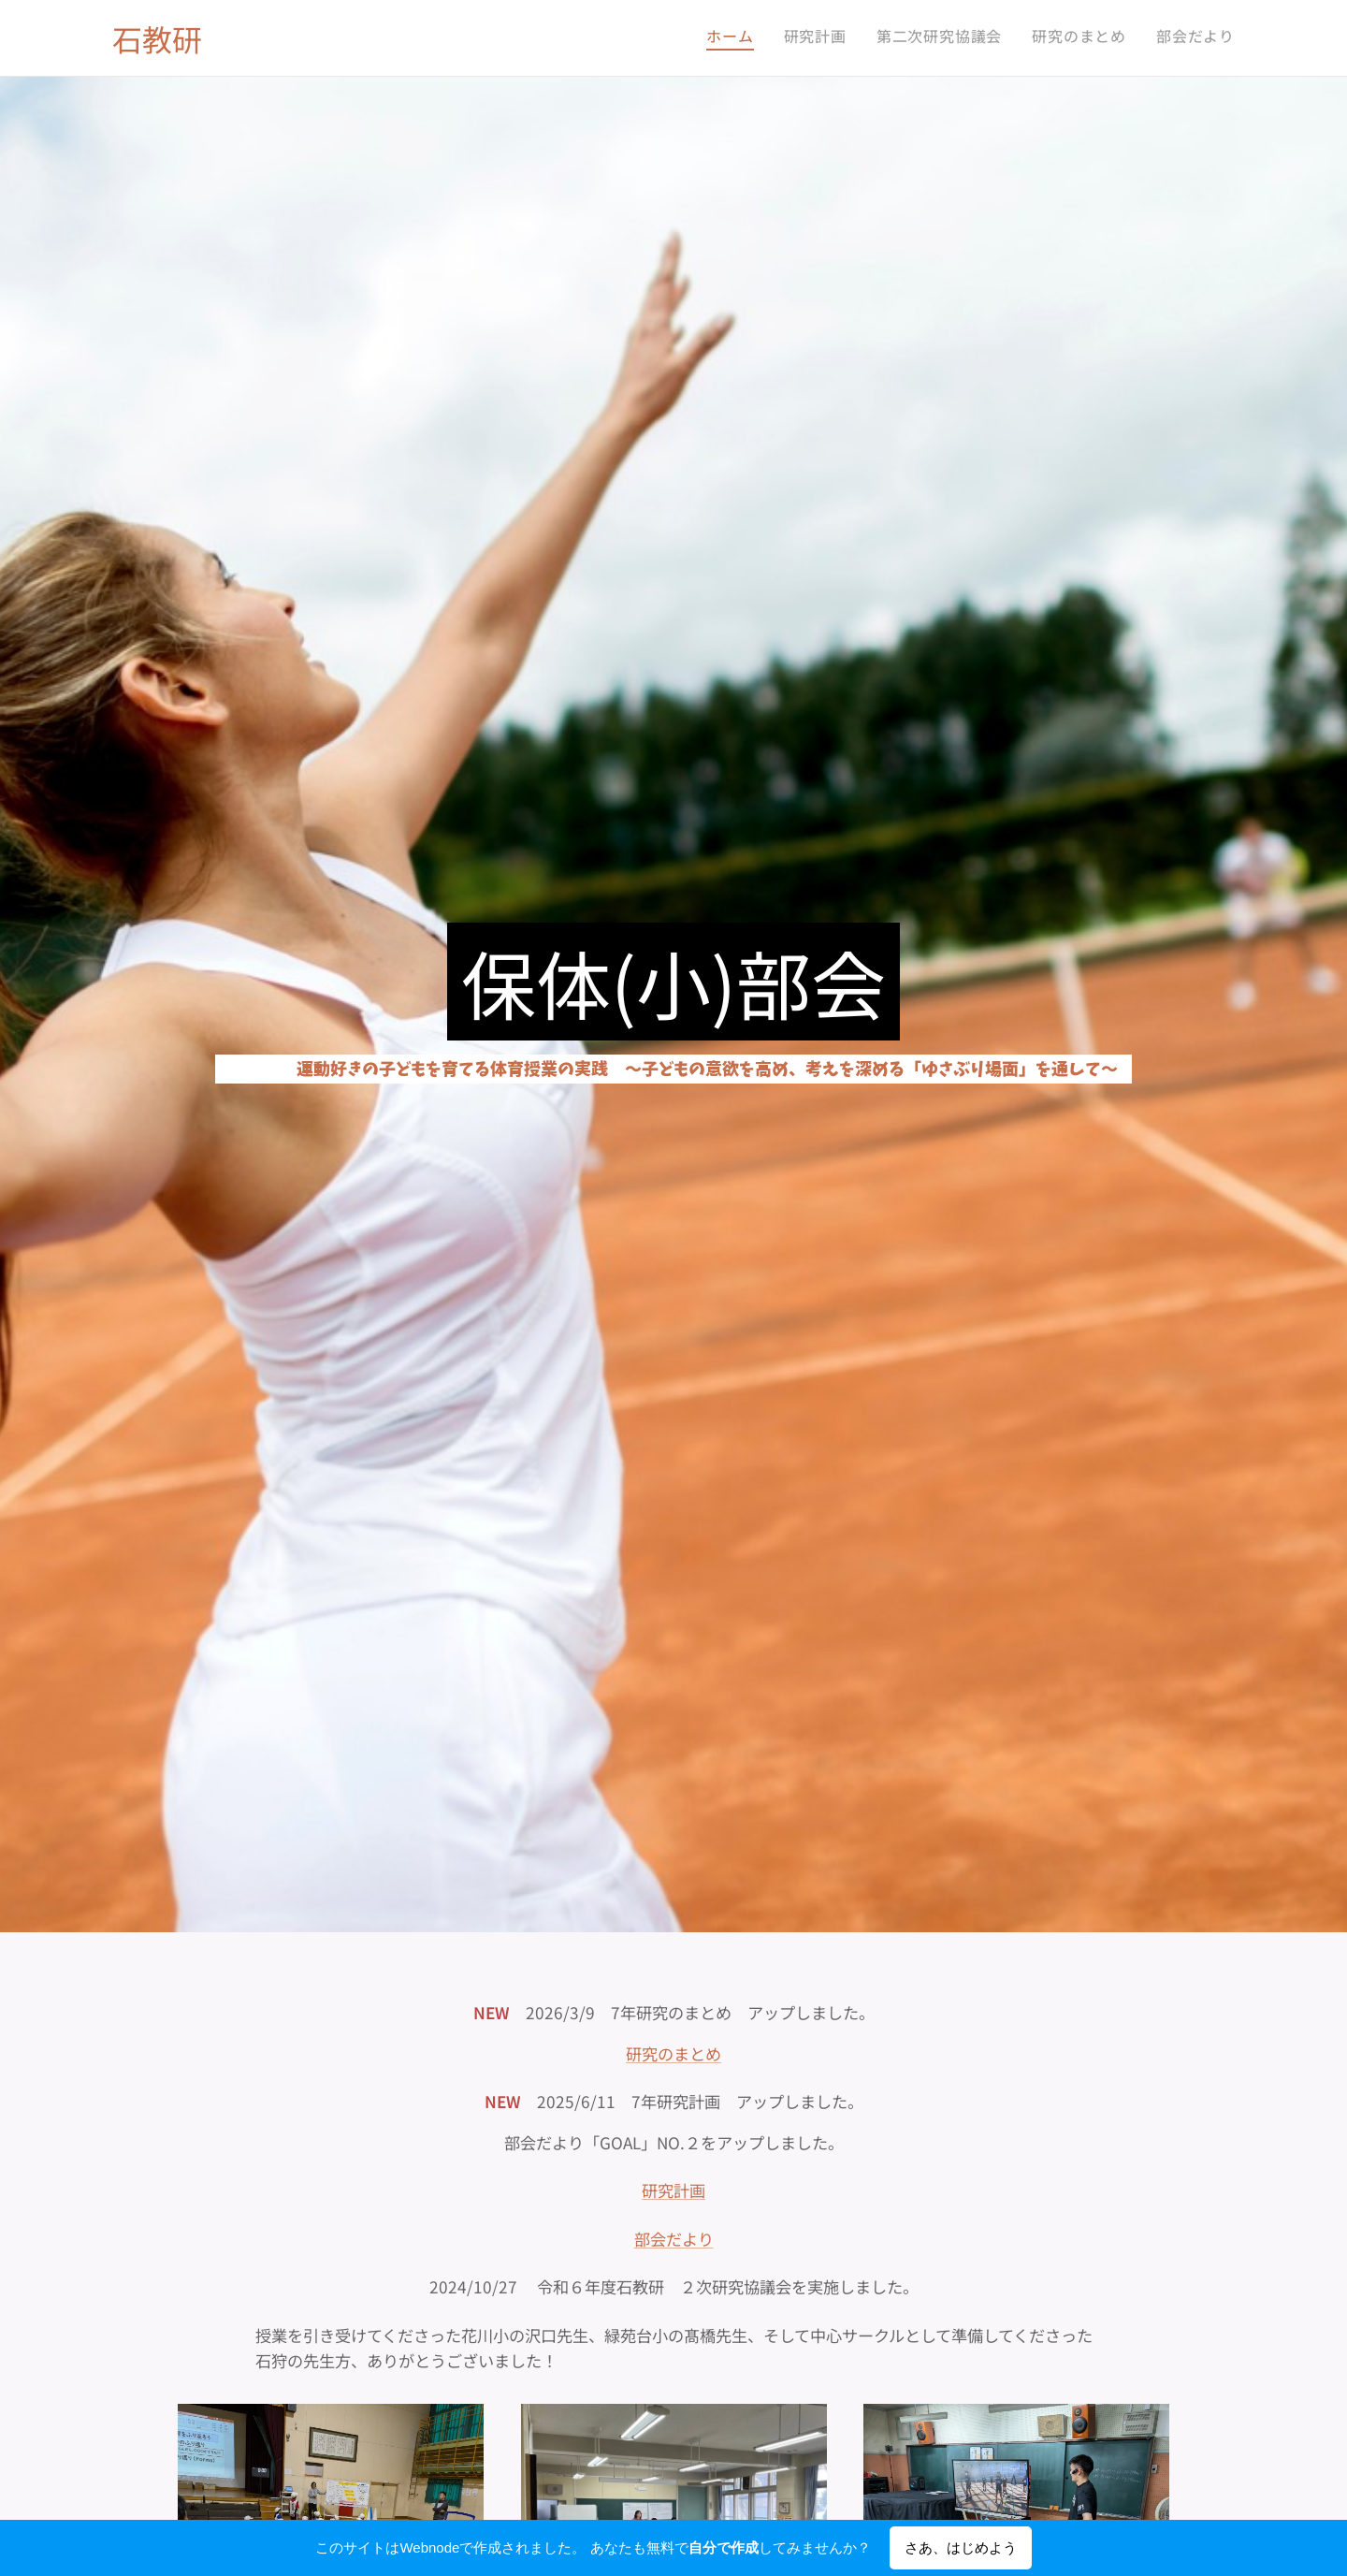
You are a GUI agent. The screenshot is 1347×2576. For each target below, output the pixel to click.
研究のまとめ (673, 2052)
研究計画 (673, 2190)
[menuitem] (1120, 38)
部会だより (674, 2237)
